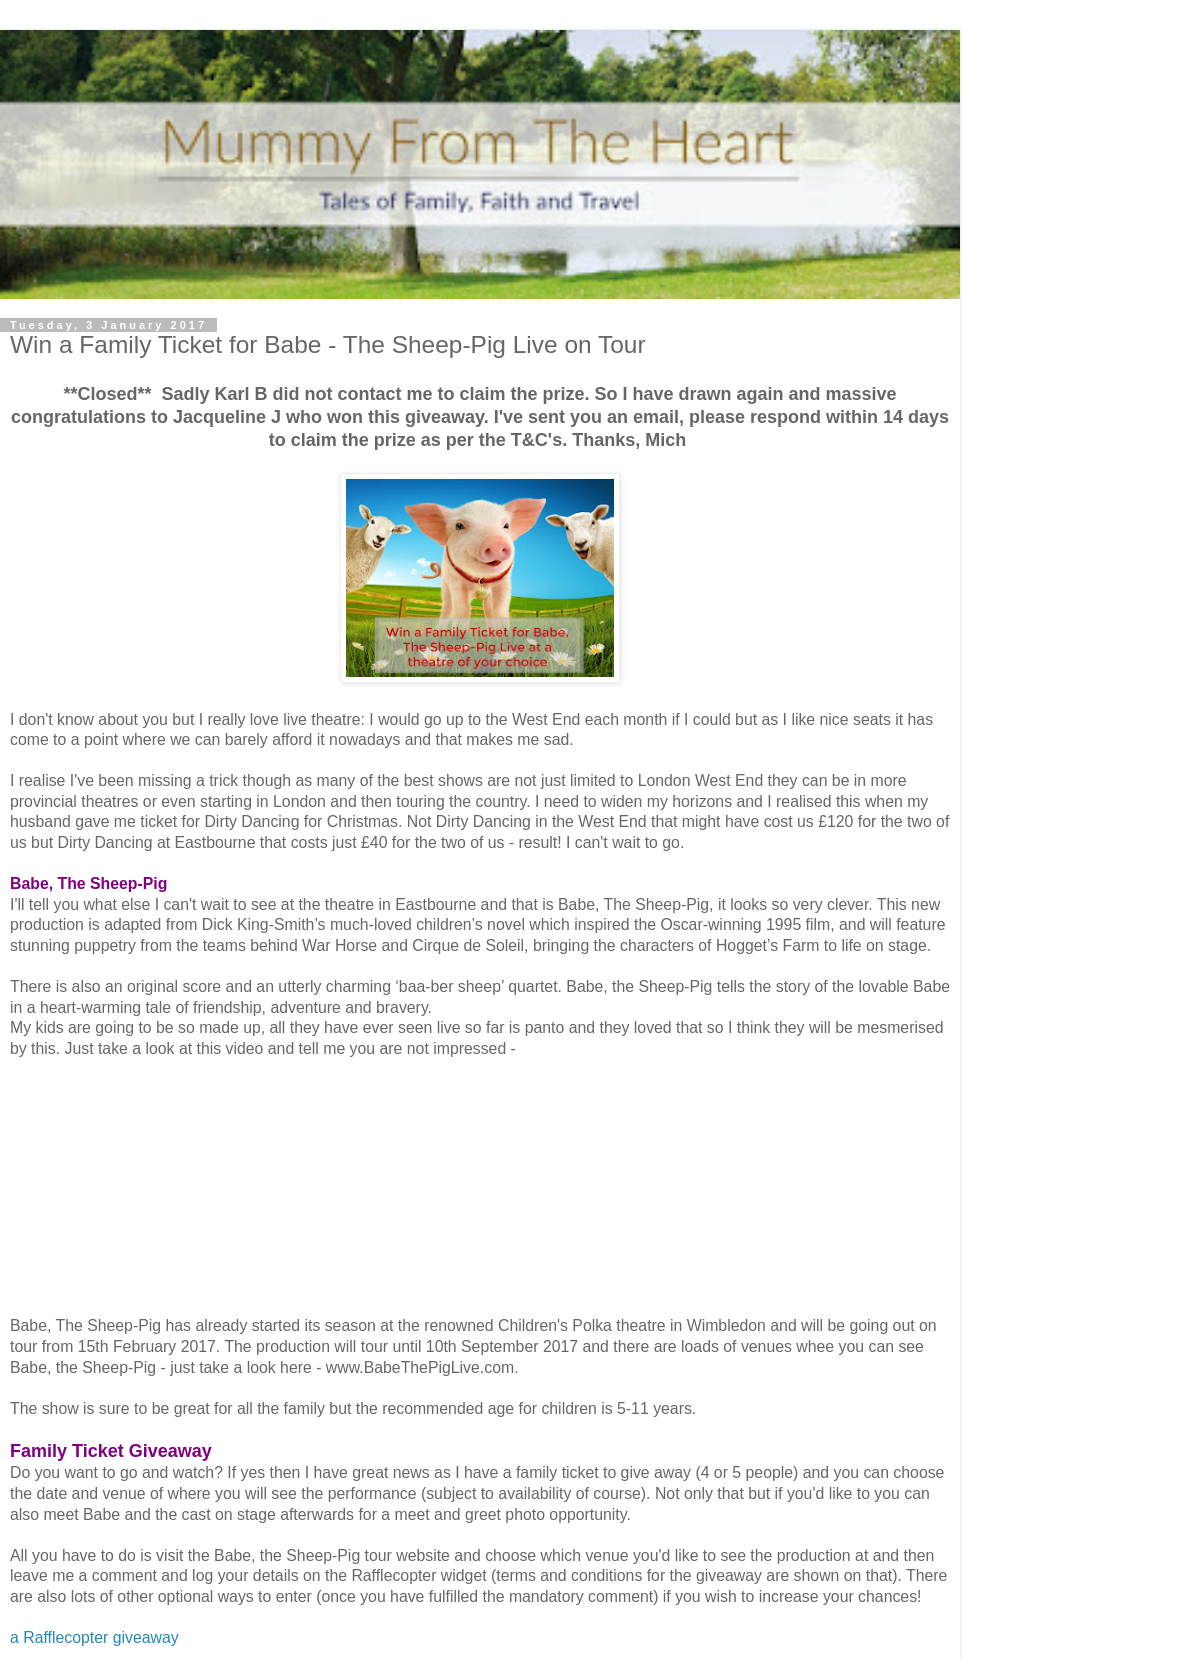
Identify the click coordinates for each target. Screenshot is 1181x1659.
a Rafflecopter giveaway (94, 1637)
